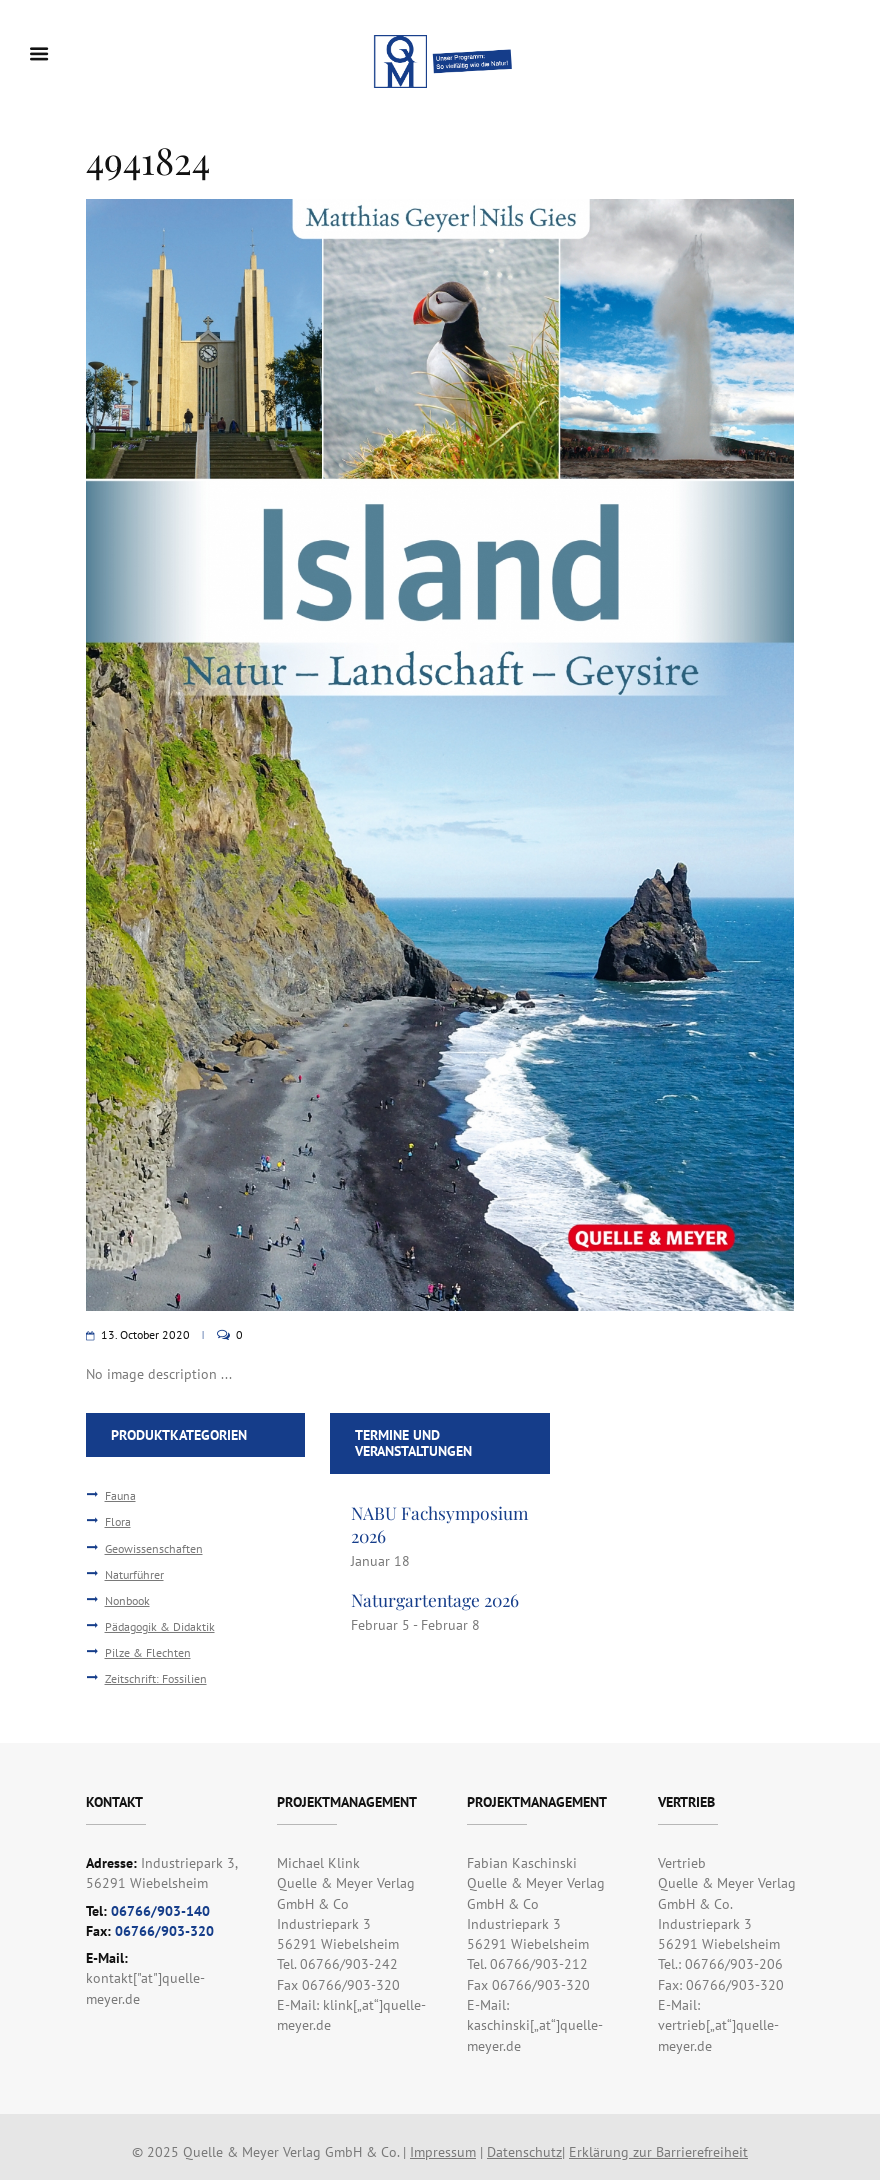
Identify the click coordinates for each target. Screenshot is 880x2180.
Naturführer (134, 1574)
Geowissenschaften (154, 1548)
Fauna (120, 1495)
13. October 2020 (145, 1334)
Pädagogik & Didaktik (160, 1626)
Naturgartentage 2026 (435, 1599)
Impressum (443, 2152)
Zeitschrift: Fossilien (156, 1678)
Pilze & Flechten (148, 1652)
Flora (118, 1521)
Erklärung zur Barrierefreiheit (658, 2152)
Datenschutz (524, 2152)
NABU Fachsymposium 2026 (439, 1524)
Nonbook (127, 1600)
